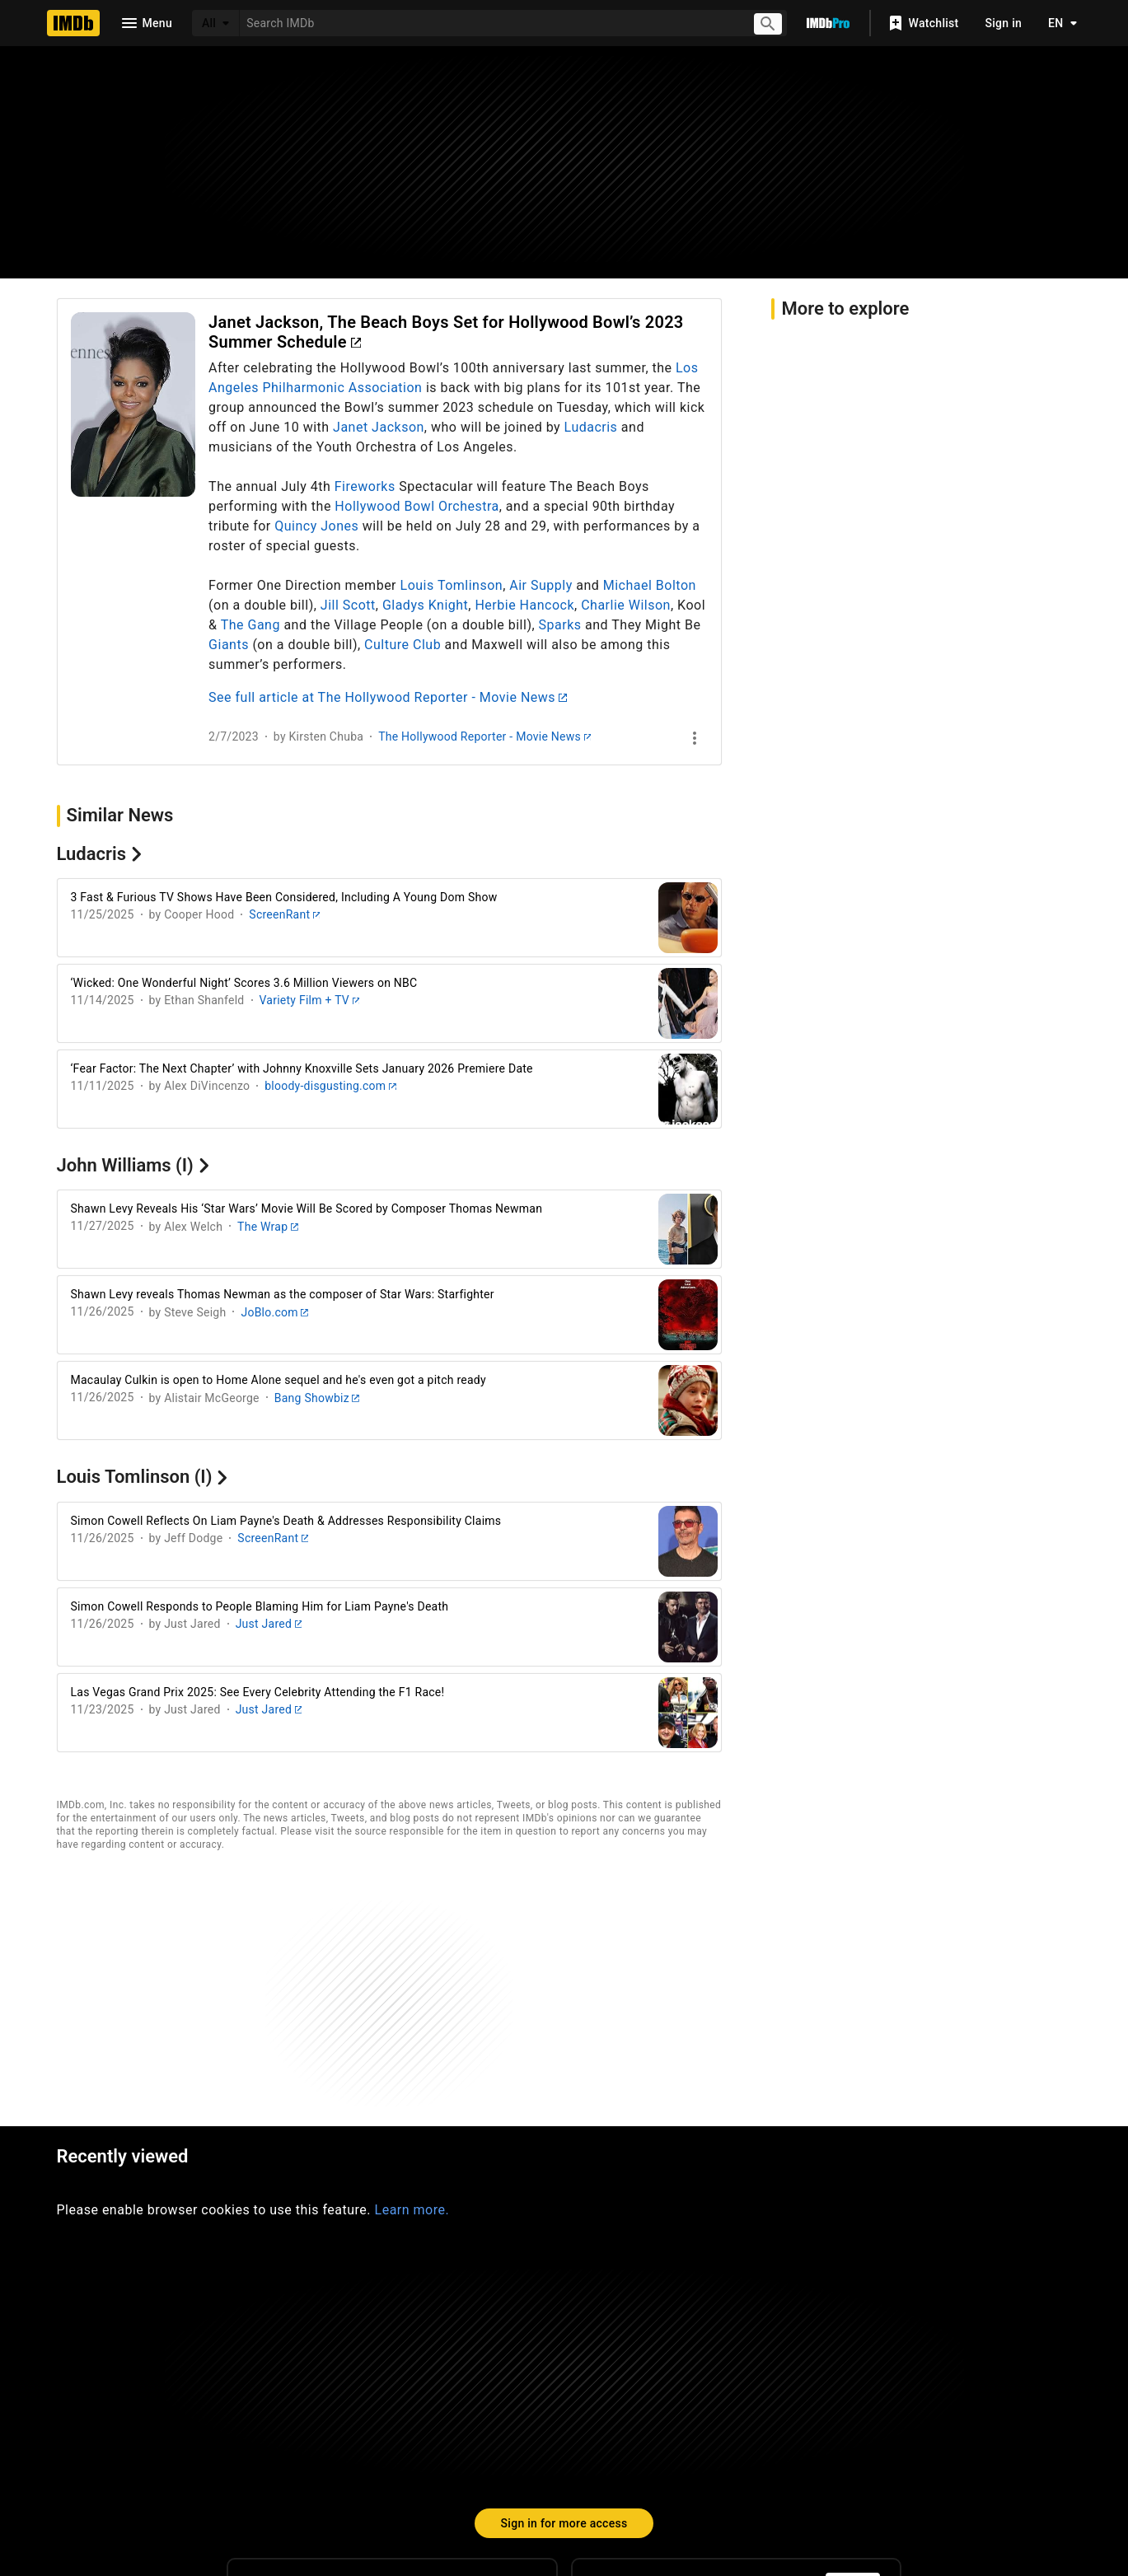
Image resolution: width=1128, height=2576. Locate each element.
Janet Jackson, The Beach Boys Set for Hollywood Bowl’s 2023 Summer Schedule (445, 332)
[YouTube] (445, 2376)
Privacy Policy (663, 2468)
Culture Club (402, 644)
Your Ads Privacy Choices (844, 2468)
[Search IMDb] (490, 22)
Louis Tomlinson (451, 585)
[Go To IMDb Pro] (828, 23)
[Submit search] (769, 23)
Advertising (346, 2468)
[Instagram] (339, 2376)
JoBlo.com (274, 1312)
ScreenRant (284, 914)
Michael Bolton (649, 585)
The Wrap (267, 1226)
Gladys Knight (425, 605)
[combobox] (490, 22)
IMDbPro (501, 2435)
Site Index (405, 2435)
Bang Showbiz (316, 1398)
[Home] (73, 23)
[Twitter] (392, 2376)
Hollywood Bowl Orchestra (416, 506)
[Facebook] (497, 2376)
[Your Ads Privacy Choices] (742, 2469)
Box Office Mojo (615, 2435)
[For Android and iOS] (853, 2364)
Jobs (435, 2468)
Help (322, 2435)
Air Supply (540, 585)
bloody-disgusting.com (330, 1085)
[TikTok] (287, 2376)
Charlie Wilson (626, 605)
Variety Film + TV (310, 1000)
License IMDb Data (762, 2435)
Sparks (560, 625)
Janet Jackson (378, 427)
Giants (228, 644)
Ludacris (591, 427)
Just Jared (269, 1623)
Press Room (240, 2468)
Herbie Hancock (524, 605)
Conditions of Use (537, 2468)
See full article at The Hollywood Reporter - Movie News (387, 697)
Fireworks (365, 486)
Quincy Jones (316, 526)
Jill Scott (348, 605)
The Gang (250, 625)
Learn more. (412, 1974)
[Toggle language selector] (1058, 23)
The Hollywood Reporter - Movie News (484, 736)
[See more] (694, 738)
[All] (216, 23)
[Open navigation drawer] (145, 23)
